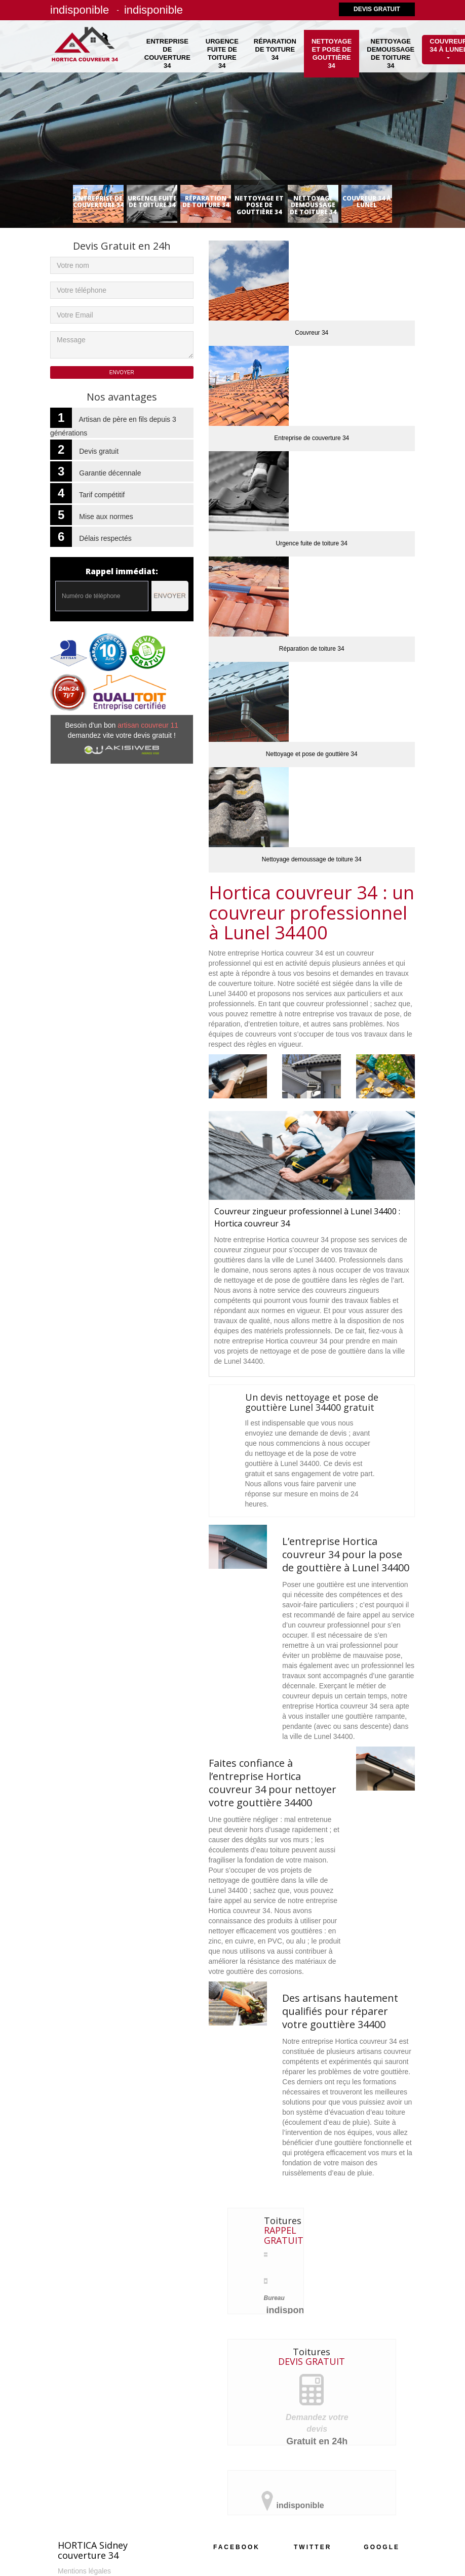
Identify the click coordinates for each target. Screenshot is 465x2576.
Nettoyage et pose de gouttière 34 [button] (332, 53)
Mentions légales (84, 2571)
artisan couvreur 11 (148, 725)
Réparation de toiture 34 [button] (275, 49)
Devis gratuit (377, 9)
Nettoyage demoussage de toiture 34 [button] (390, 53)
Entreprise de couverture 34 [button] (167, 53)
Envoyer (169, 596)
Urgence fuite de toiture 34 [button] (222, 53)
